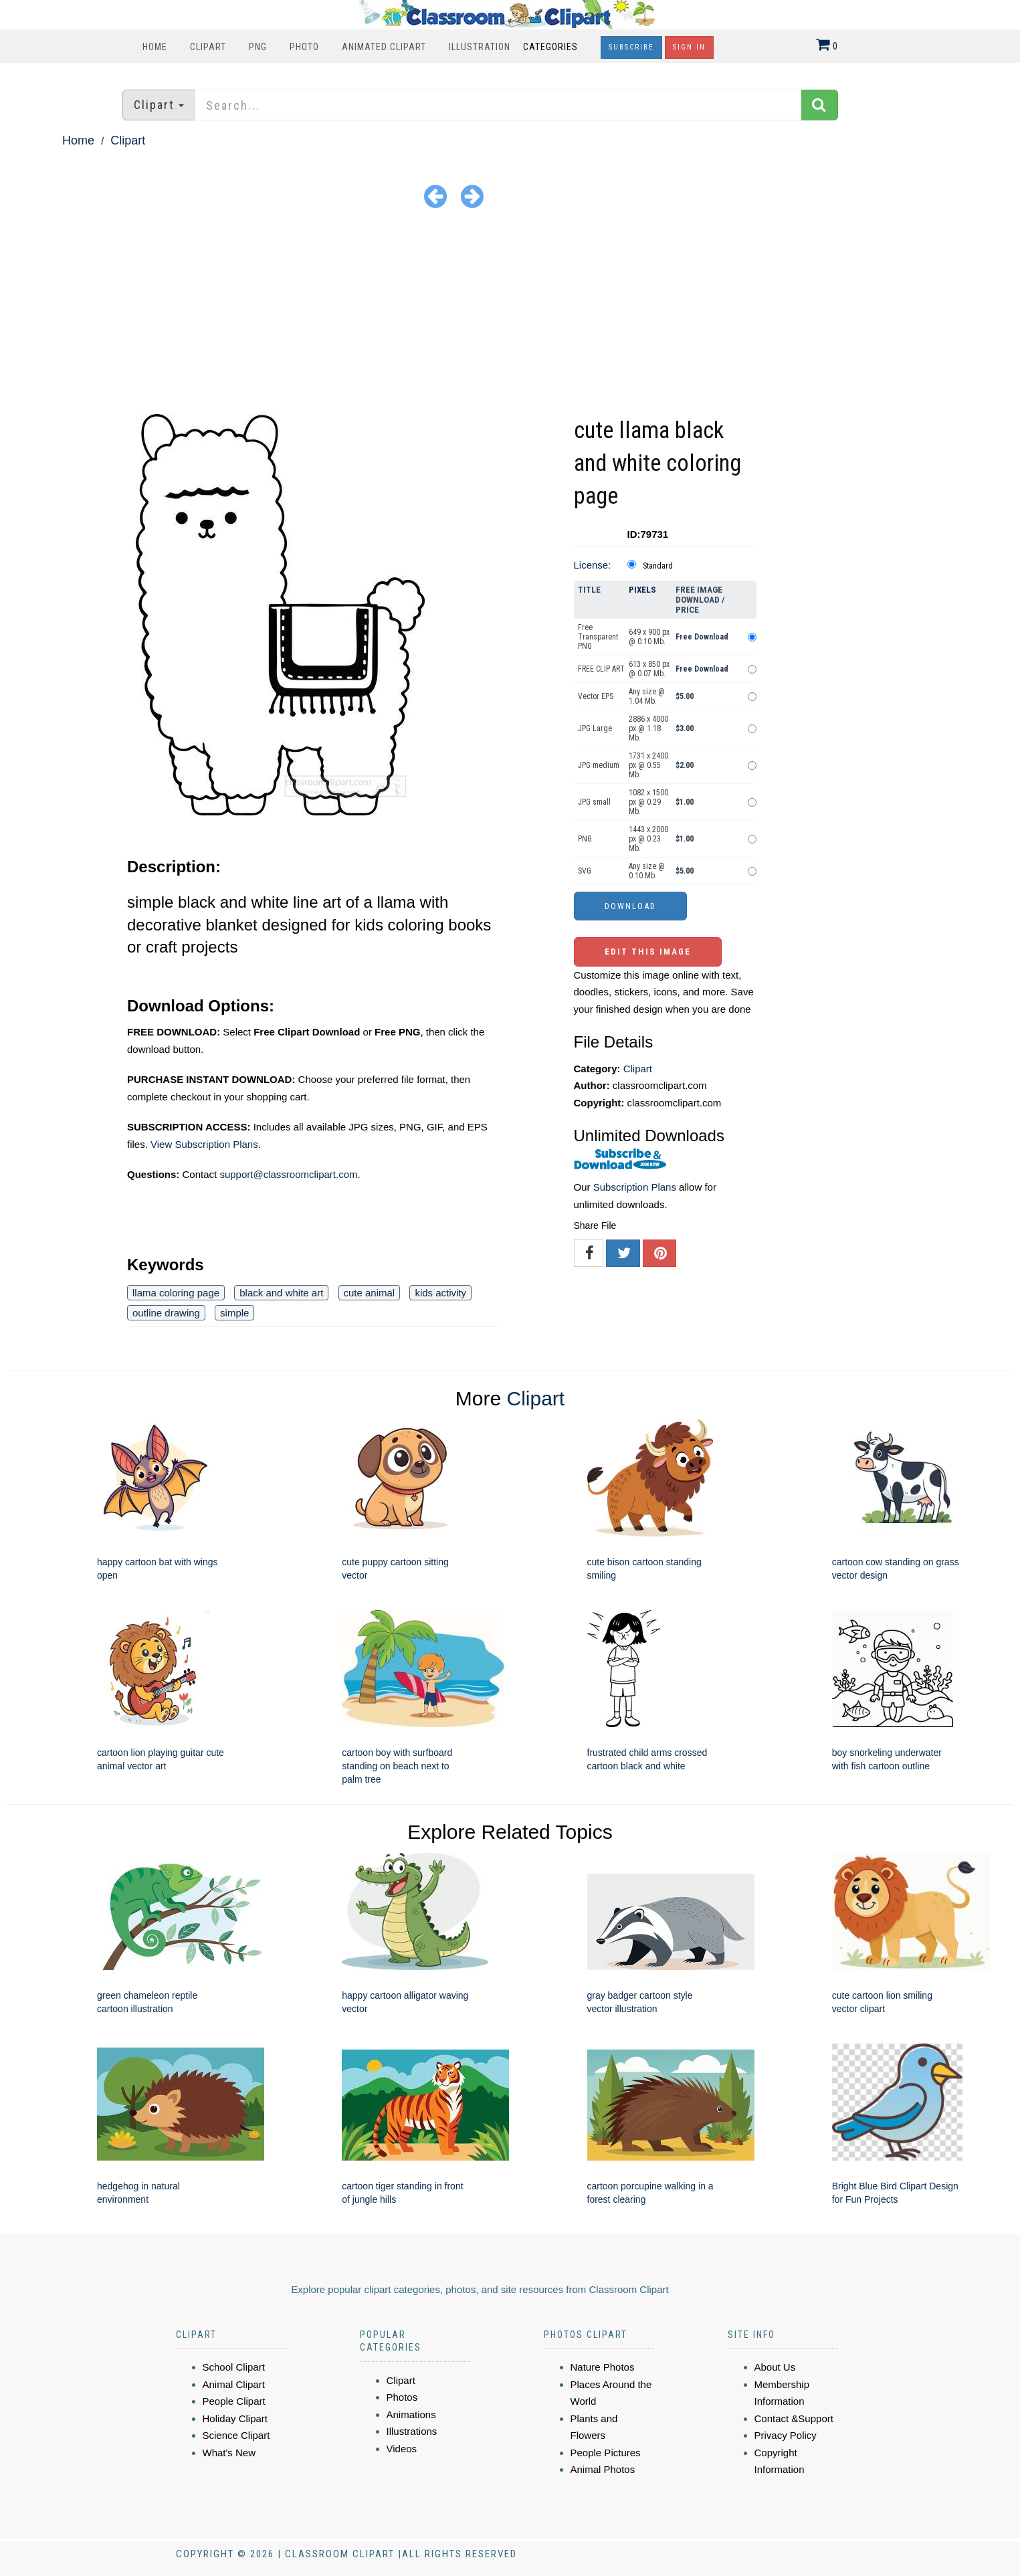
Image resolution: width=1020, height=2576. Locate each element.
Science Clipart (236, 2435)
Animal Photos (603, 2469)
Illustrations (412, 2431)
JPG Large (595, 728)
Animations (411, 2414)
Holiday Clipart (235, 2418)
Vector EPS (595, 696)
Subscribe (631, 47)
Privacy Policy (785, 2435)
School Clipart (234, 2367)
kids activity (440, 1292)
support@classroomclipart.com (288, 1174)
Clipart (208, 46)
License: (592, 565)
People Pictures (606, 2452)
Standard (658, 566)
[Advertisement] (510, 313)
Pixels (642, 590)
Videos (402, 2448)
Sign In (689, 47)
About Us (775, 2367)
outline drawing (166, 1312)
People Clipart (234, 2401)
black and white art (281, 1292)
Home (154, 46)
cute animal (369, 1292)
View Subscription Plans (204, 1144)
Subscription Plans (634, 1187)
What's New (229, 2452)
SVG (584, 871)
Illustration (479, 46)
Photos (402, 2397)
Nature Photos (603, 2367)
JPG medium (598, 765)
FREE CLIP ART (601, 669)
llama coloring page (175, 1292)
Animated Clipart (384, 46)
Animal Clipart (234, 2384)
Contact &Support (793, 2418)
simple (234, 1312)
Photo (304, 46)
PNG (258, 46)
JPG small (594, 802)
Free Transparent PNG (598, 637)
